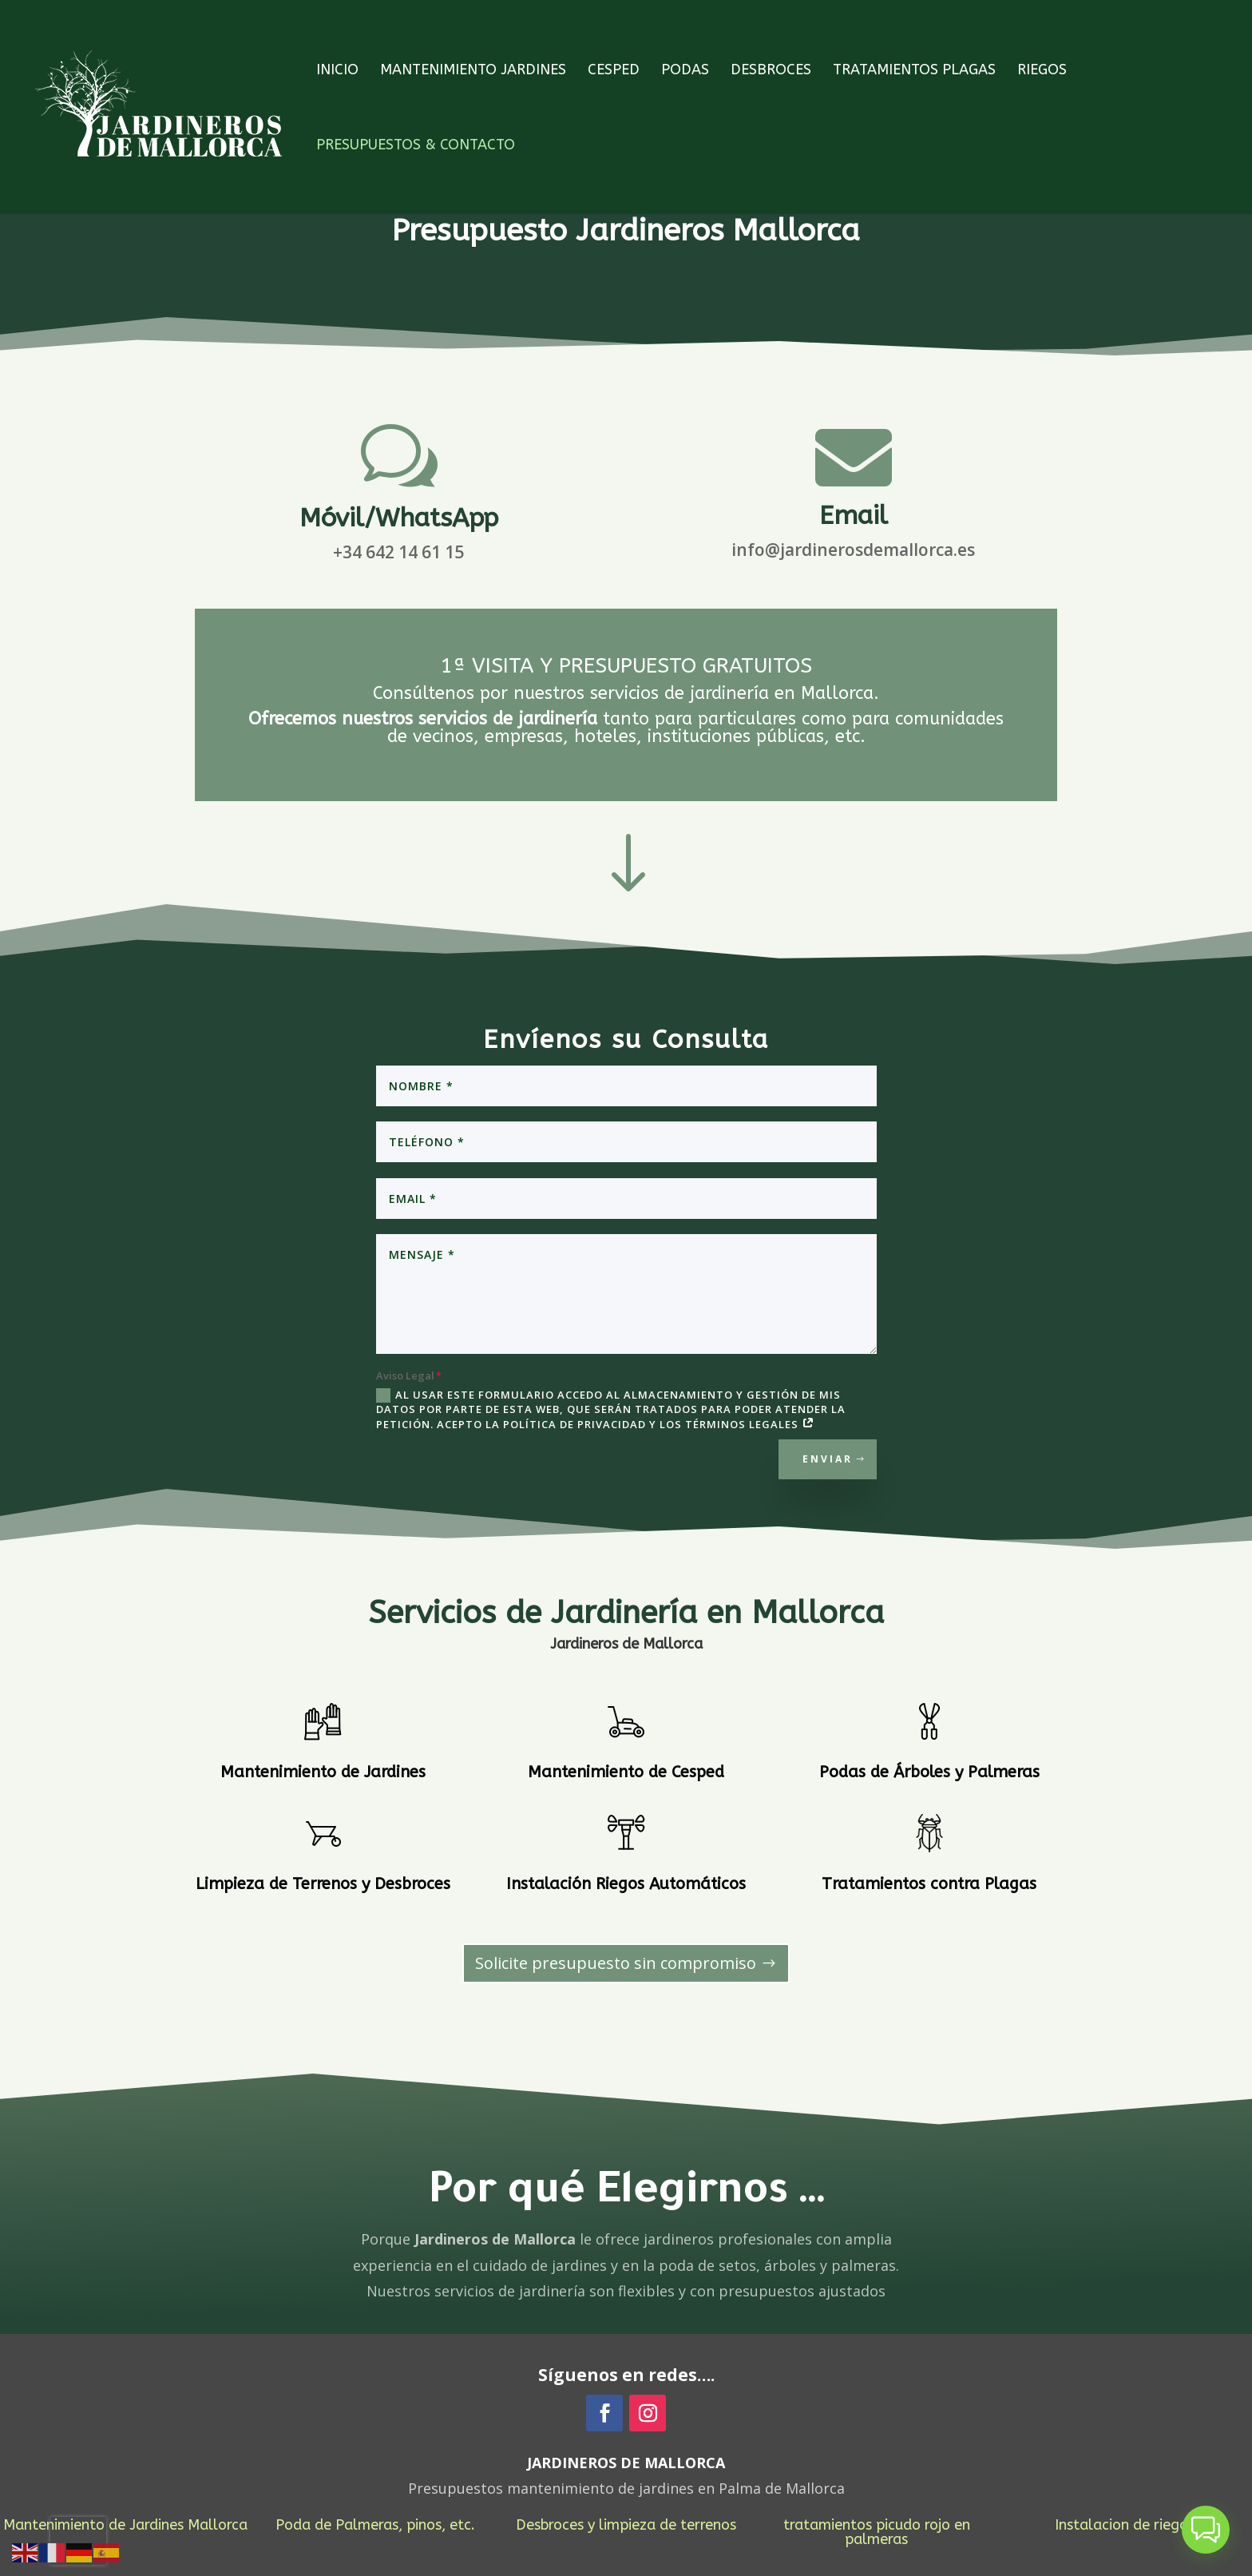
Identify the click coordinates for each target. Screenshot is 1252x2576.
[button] (1206, 2530)
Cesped (614, 71)
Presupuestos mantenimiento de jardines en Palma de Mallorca (626, 2488)
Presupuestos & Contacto (415, 146)
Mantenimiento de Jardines (323, 1772)
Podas (685, 71)
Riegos (1042, 71)
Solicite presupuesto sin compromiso (615, 1963)
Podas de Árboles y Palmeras (929, 1772)
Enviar (827, 1459)
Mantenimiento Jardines (473, 71)
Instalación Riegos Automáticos (626, 1884)
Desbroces (771, 71)
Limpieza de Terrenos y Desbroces (323, 1884)
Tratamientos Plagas (914, 71)
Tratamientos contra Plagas (929, 1884)
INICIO (337, 71)
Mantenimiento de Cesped (626, 1772)
